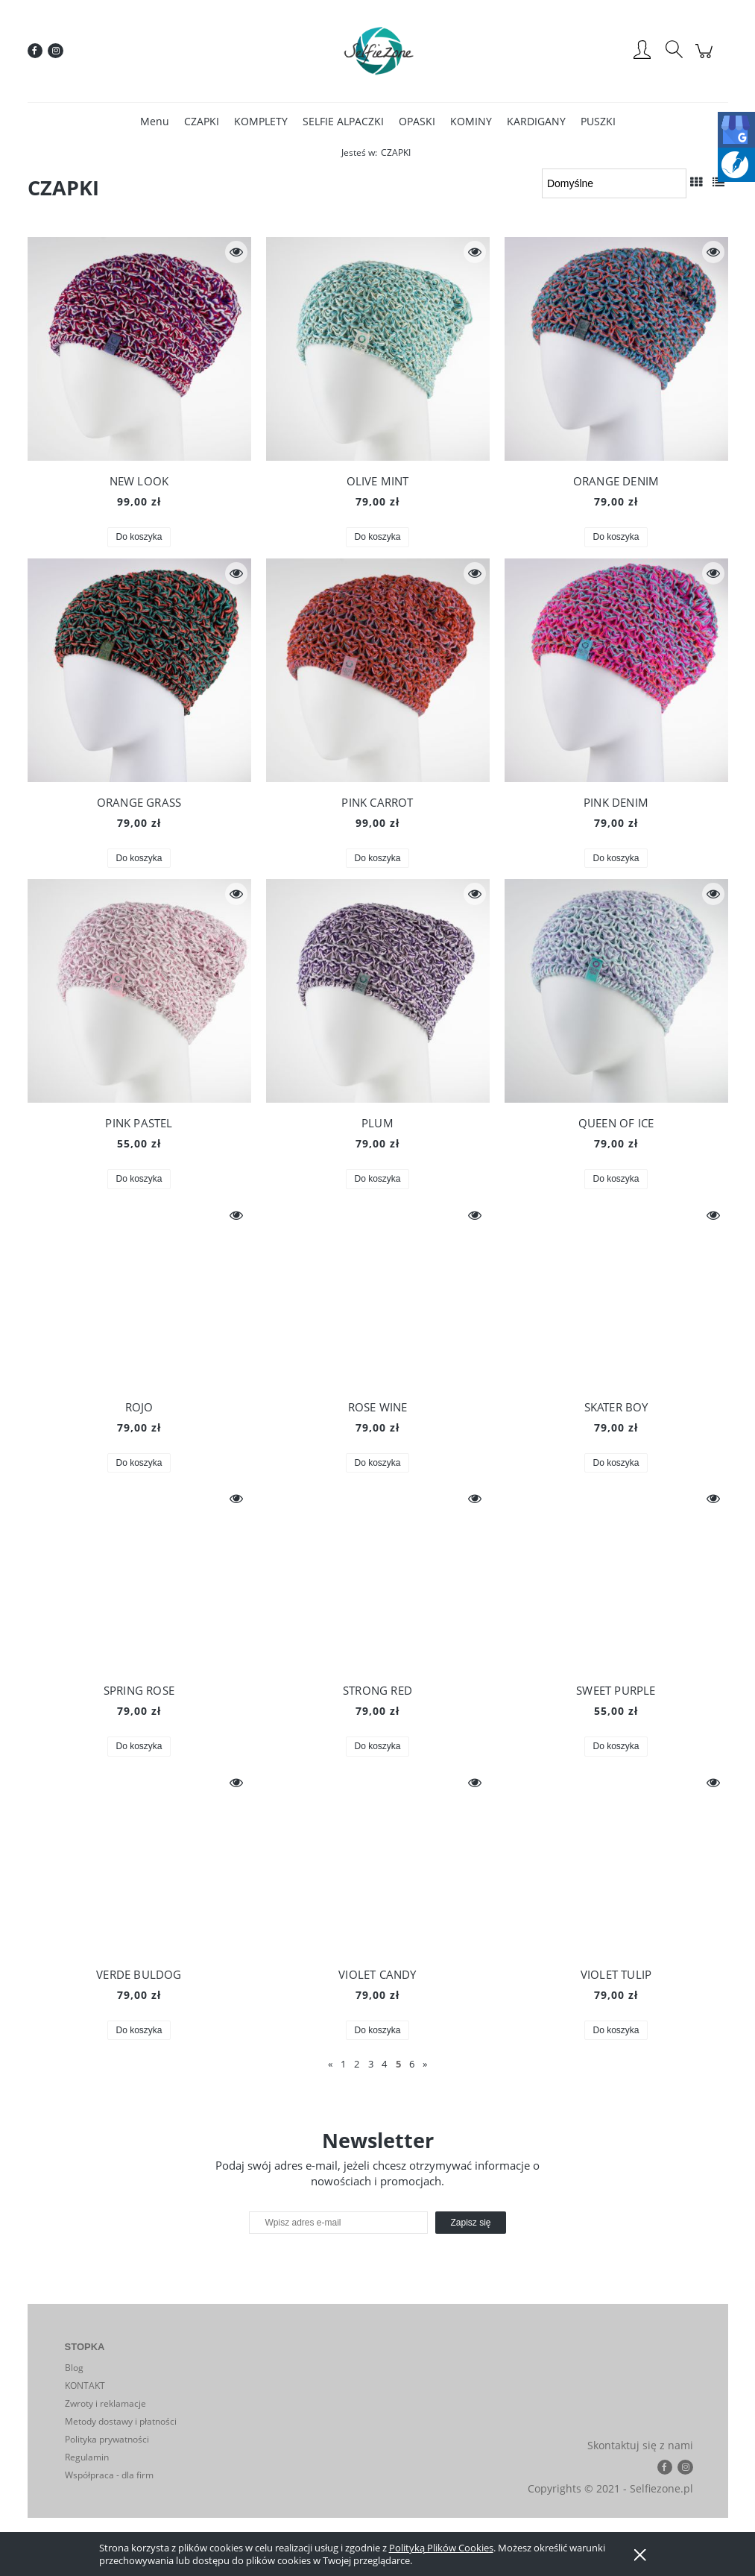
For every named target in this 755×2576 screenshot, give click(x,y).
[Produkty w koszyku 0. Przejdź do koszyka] (706, 58)
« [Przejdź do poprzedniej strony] (330, 2063)
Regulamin (87, 2457)
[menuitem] (154, 121)
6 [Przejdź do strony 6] (411, 2063)
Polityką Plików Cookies (441, 2547)
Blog (74, 2367)
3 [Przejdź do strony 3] (370, 2063)
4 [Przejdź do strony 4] (384, 2063)
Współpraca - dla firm (109, 2475)
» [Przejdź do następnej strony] (425, 2063)
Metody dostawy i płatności (121, 2421)
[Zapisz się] (470, 2222)
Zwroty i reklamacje (105, 2403)
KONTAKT (85, 2385)
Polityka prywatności (107, 2439)
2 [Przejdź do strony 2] (356, 2063)
